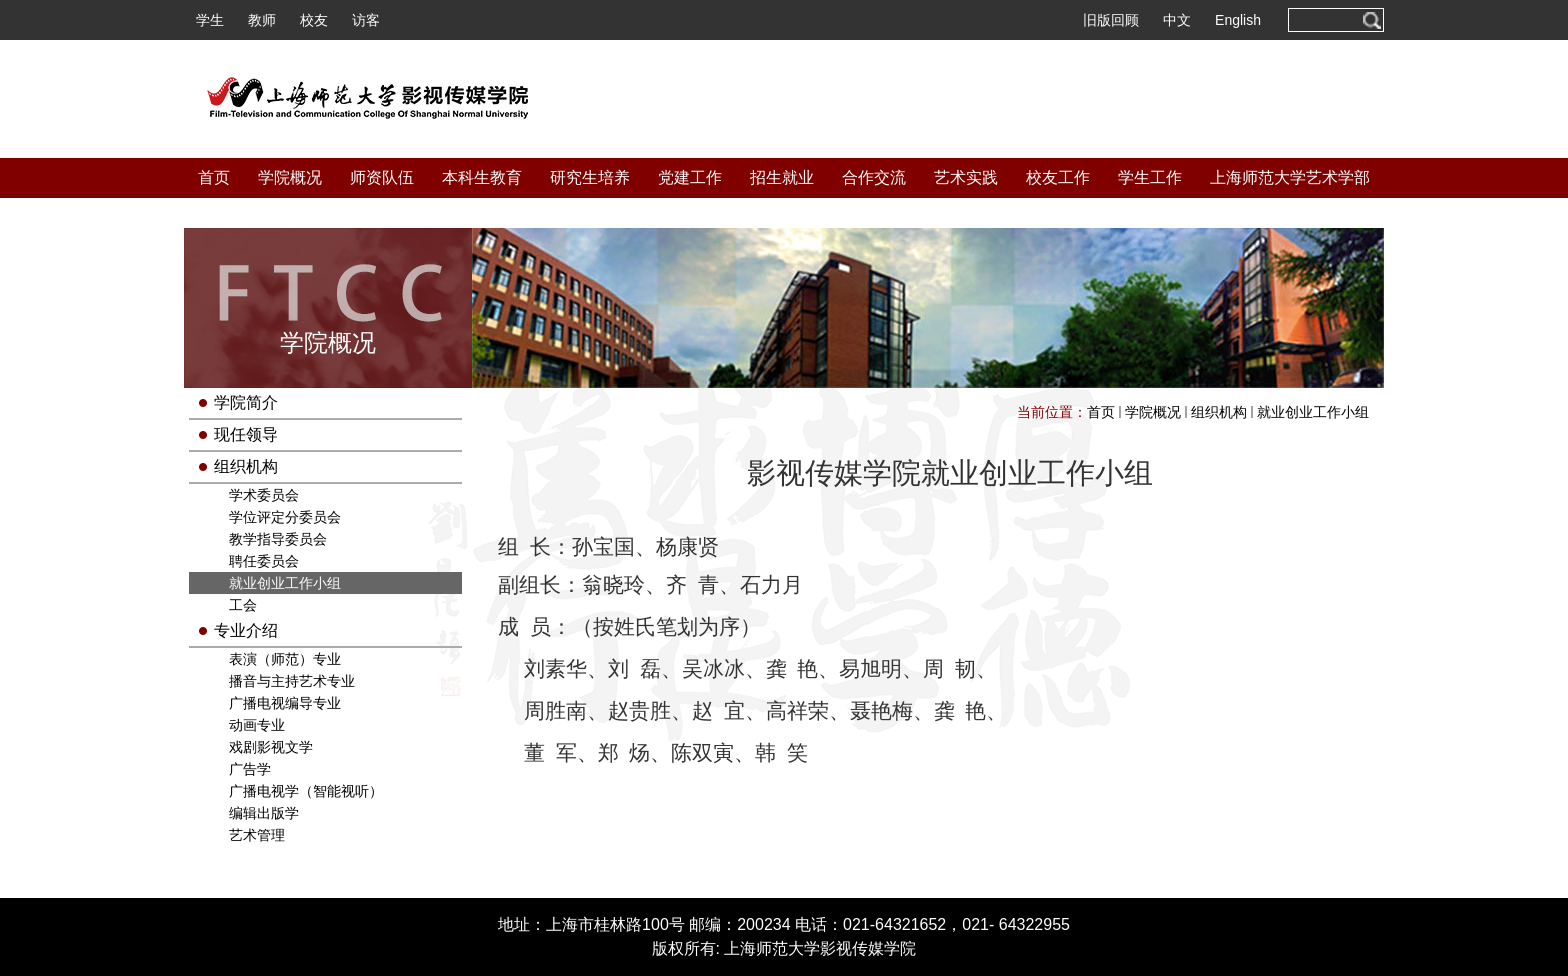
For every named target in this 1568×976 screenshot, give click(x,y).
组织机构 (1219, 412)
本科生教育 (482, 177)
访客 (366, 20)
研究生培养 (590, 177)
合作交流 (874, 177)
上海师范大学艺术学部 (1290, 177)
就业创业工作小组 (1313, 412)
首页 (214, 177)
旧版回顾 (1111, 20)
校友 (314, 20)
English (1238, 20)
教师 (262, 20)
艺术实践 (966, 177)
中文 (1177, 20)
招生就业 (782, 177)
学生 (210, 20)
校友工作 (1058, 177)
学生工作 (1150, 177)
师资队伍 (382, 177)
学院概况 (290, 177)
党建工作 (690, 177)
